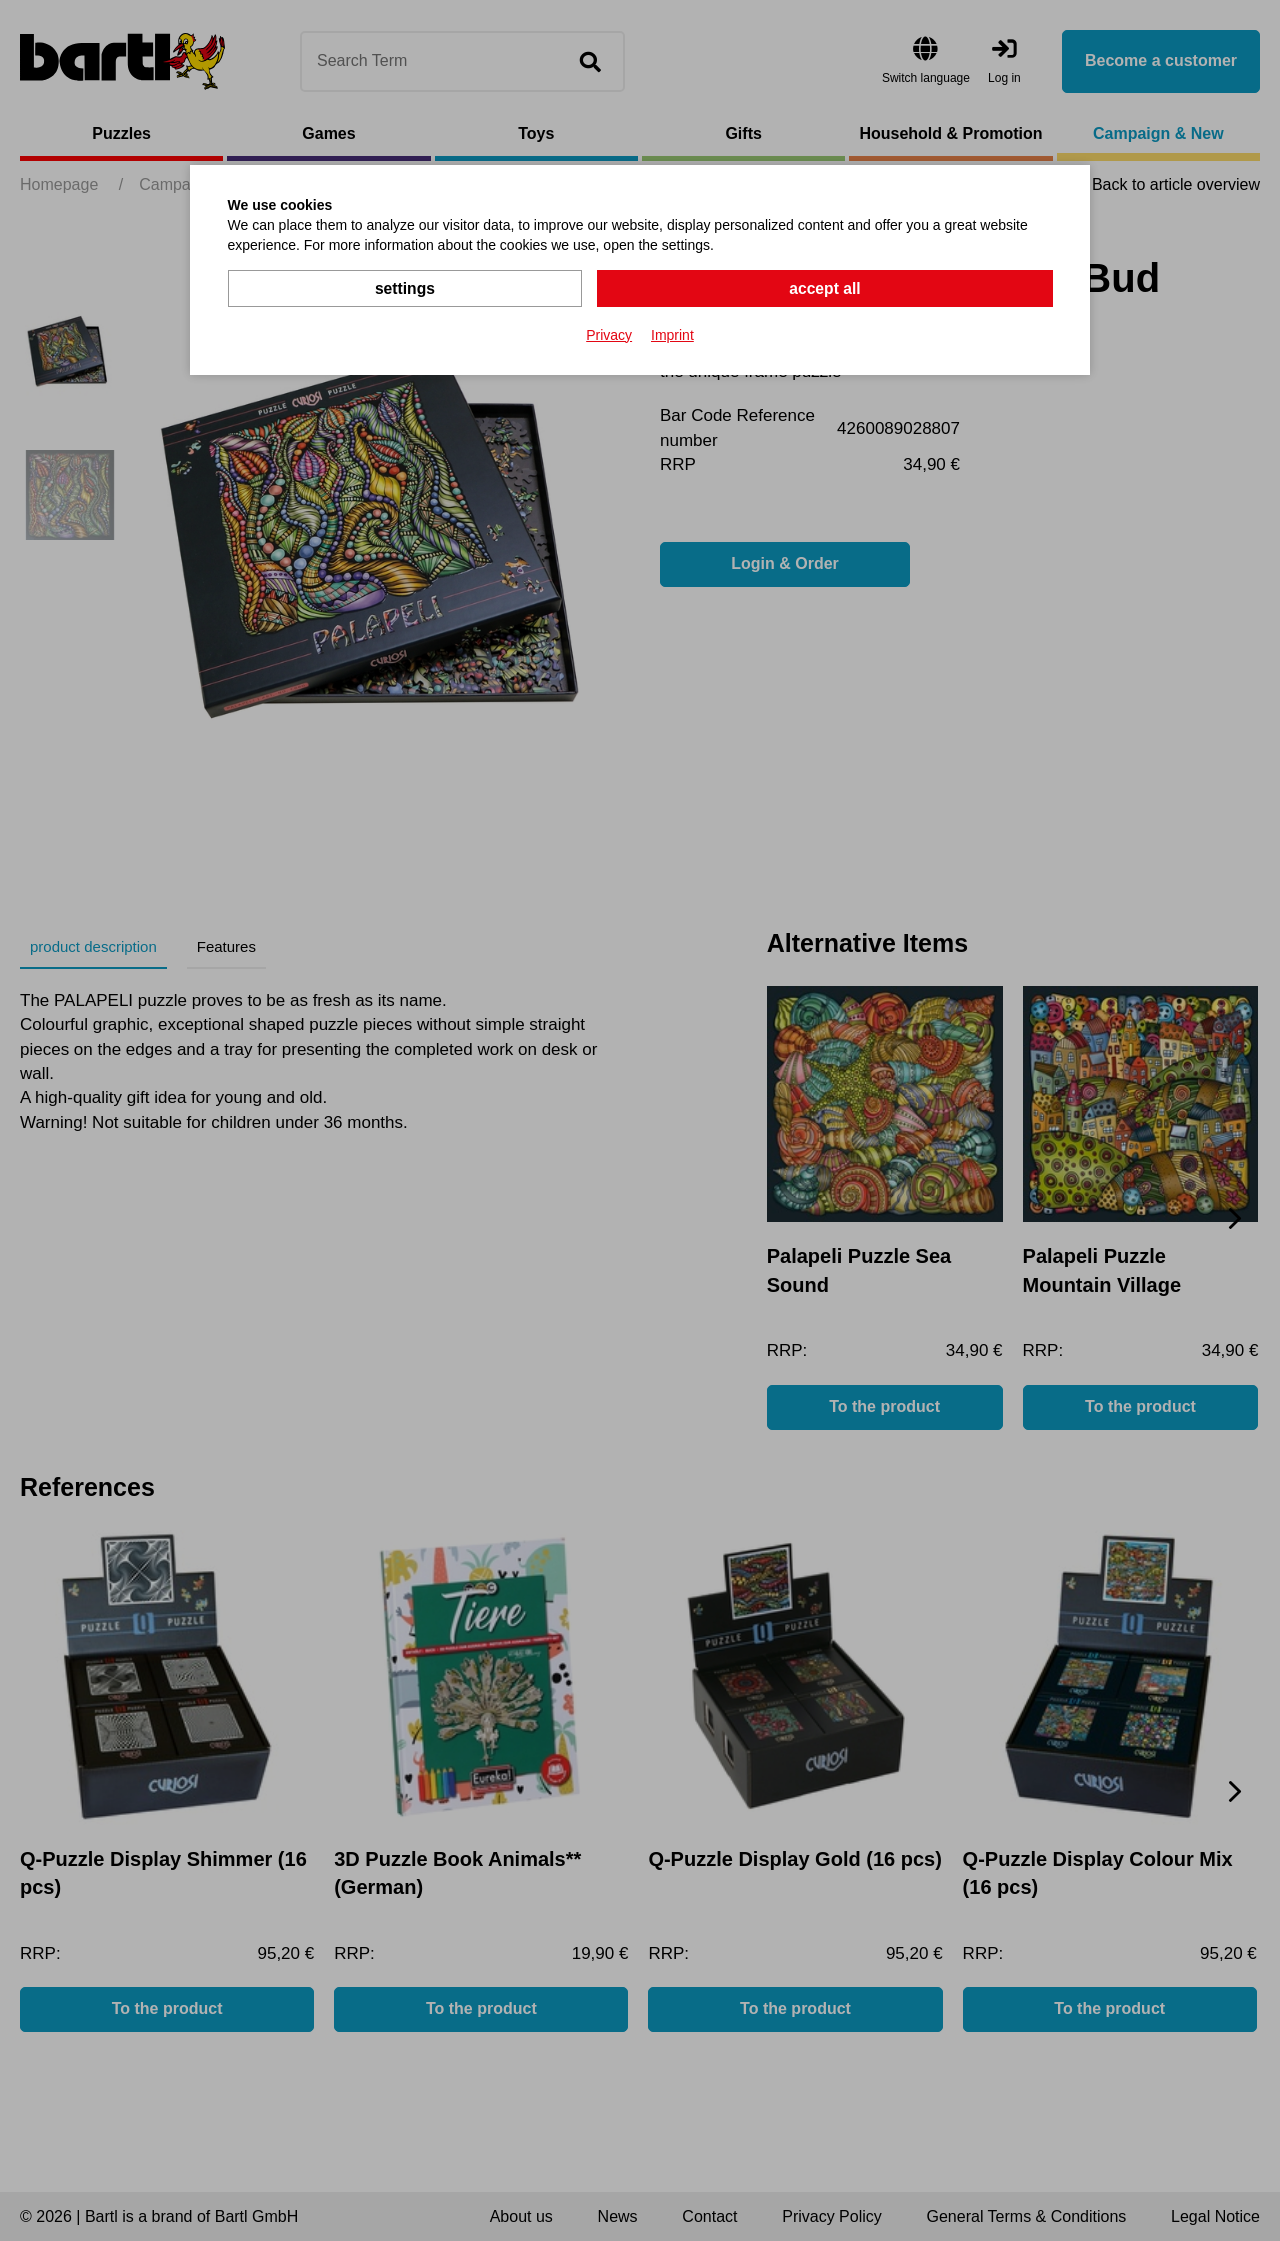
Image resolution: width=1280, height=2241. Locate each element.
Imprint (672, 334)
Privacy (609, 334)
